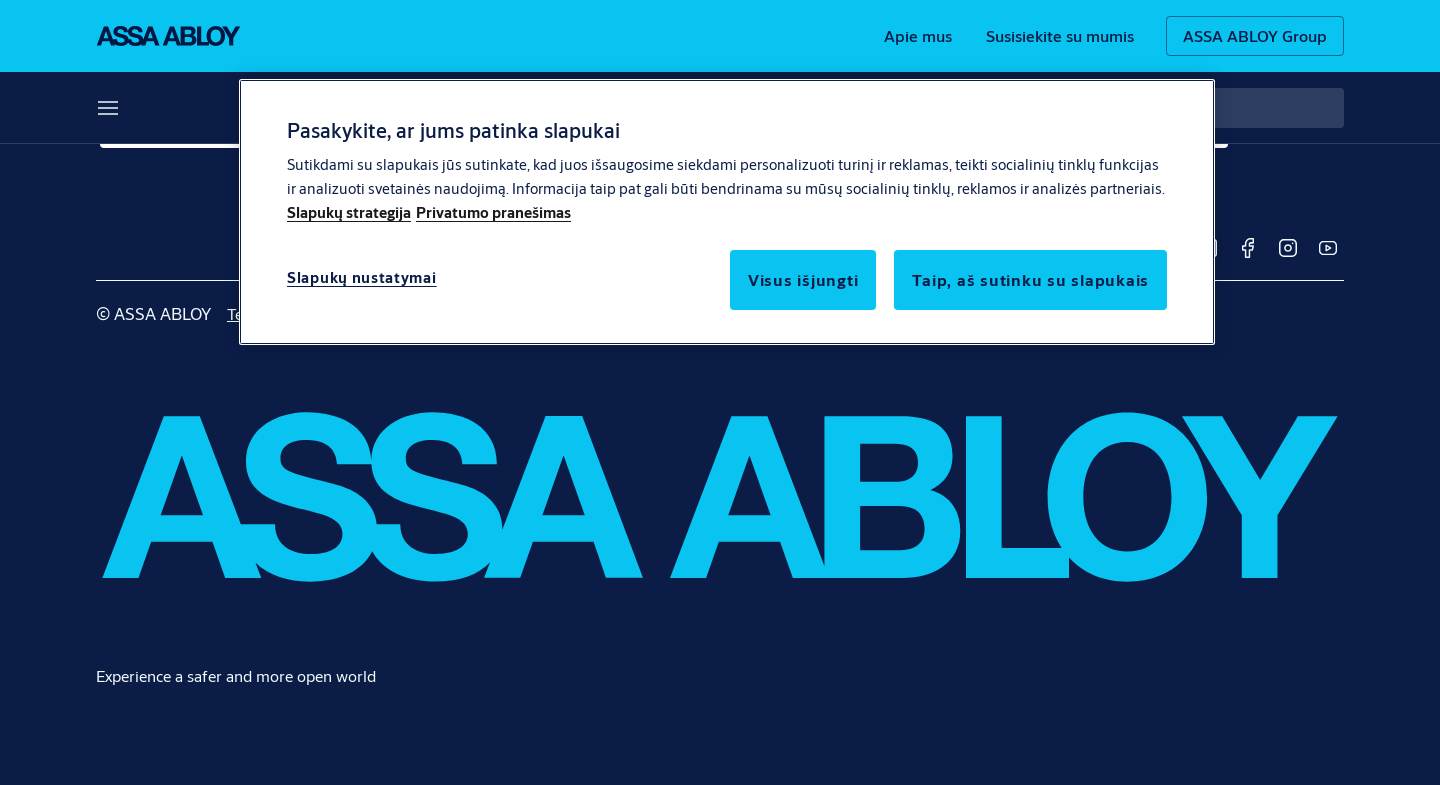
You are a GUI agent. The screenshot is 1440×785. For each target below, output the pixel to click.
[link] (918, 36)
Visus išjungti (803, 279)
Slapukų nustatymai (362, 277)
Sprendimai (137, 107)
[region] (727, 212)
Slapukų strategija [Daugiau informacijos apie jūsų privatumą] (349, 212)
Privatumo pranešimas (493, 212)
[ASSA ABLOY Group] (1255, 36)
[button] (197, 108)
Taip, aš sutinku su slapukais (1030, 279)
